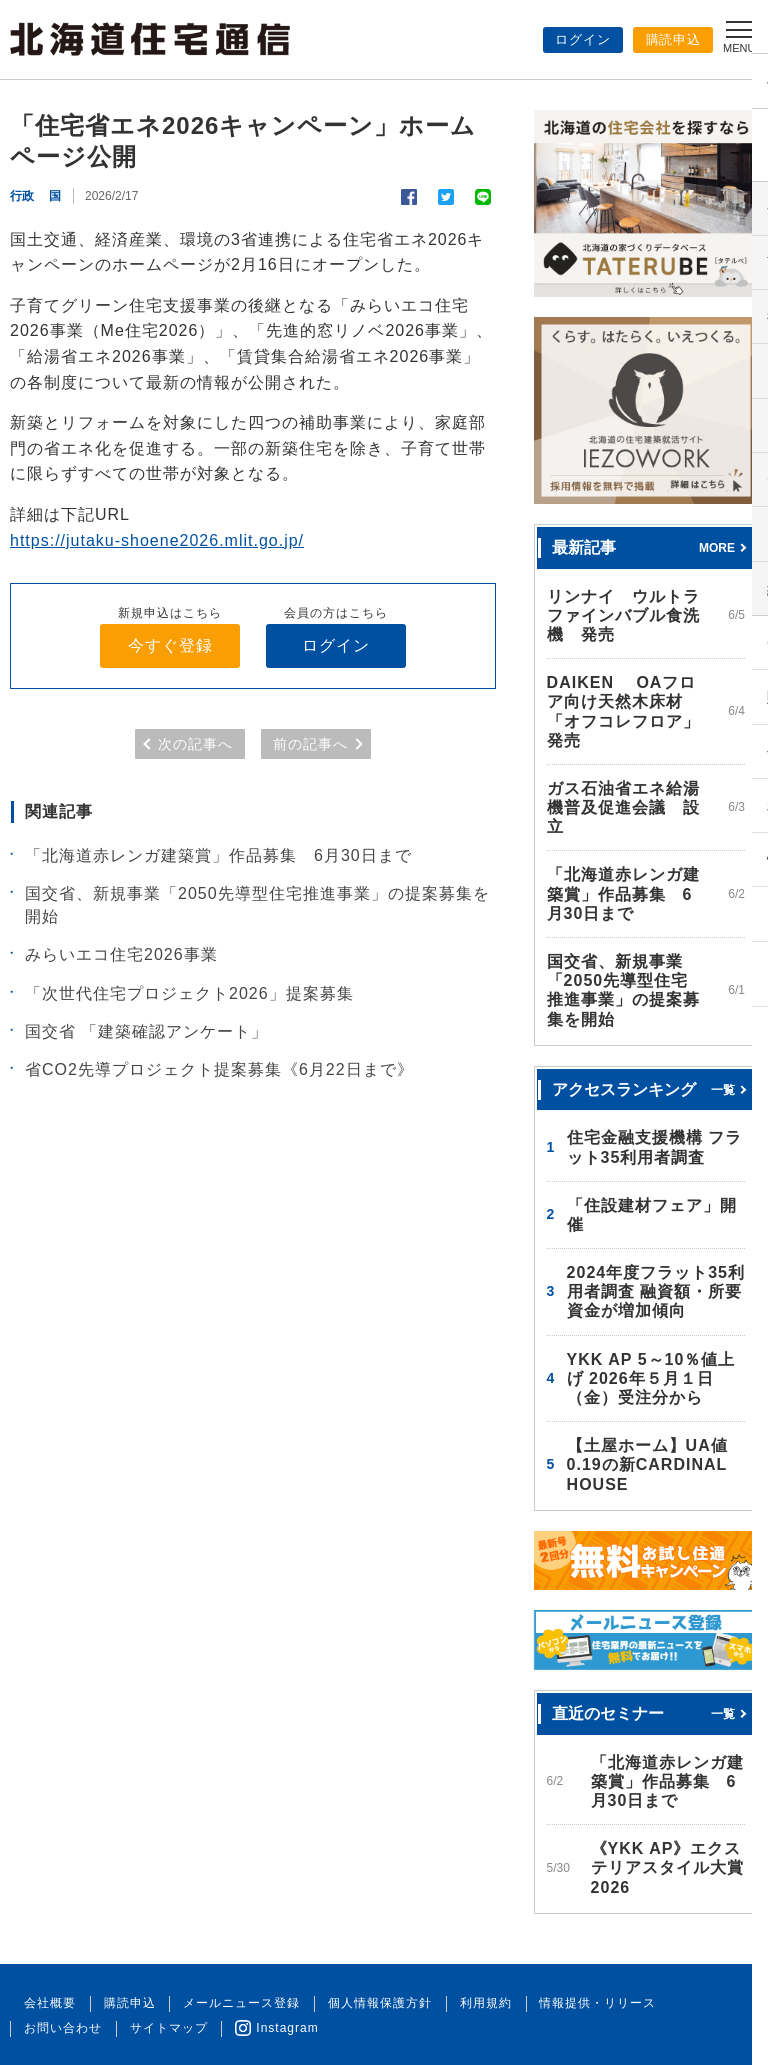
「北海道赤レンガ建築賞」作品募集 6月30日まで (218, 855)
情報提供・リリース (577, 2003)
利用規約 (469, 2003)
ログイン (583, 39)
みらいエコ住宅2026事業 (121, 955)
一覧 (723, 1089)
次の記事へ (195, 745)
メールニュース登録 (232, 2003)
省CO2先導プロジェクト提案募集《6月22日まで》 (219, 1070)
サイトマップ (61, 2028)
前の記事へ (310, 745)
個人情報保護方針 (367, 2003)
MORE (717, 547)
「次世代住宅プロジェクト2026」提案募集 (189, 993)
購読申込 (673, 39)
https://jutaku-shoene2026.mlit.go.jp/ (157, 540)
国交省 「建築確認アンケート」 (146, 1031)
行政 (22, 196)
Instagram (165, 2028)
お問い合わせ (699, 2003)
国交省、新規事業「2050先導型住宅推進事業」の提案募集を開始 (257, 905)
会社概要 (48, 2003)
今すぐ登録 (170, 645)
